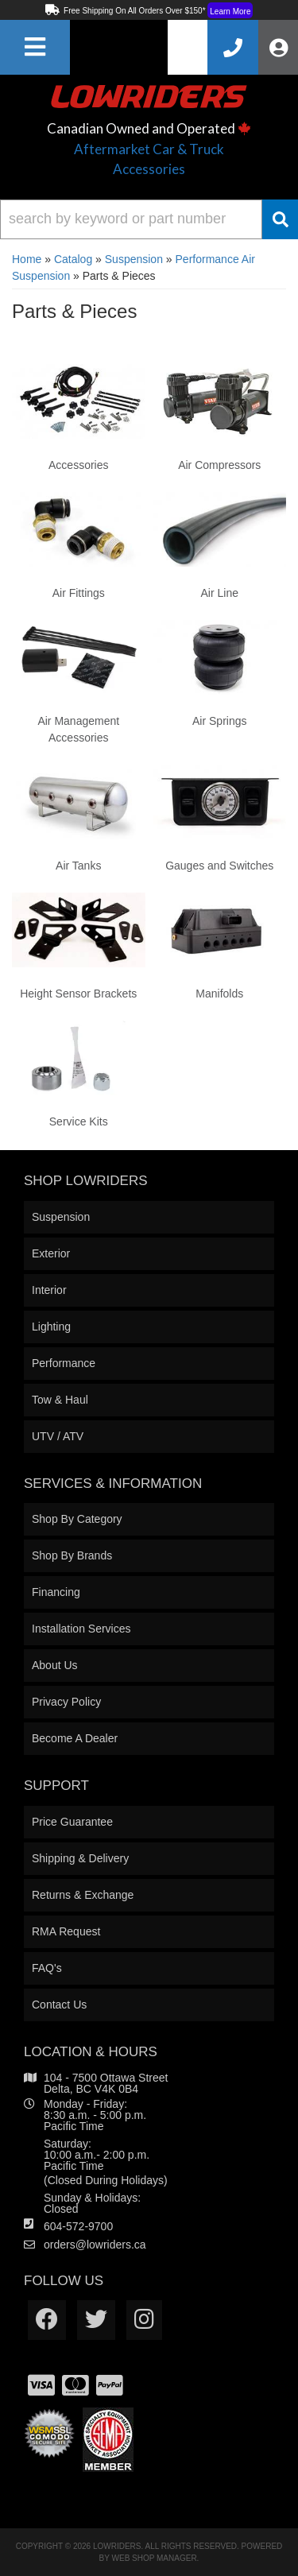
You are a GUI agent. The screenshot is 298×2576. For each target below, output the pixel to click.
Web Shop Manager (154, 2558)
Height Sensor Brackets (78, 993)
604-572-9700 (78, 2226)
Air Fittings (78, 593)
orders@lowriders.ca (95, 2244)
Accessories (78, 465)
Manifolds (219, 993)
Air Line (219, 593)
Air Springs (219, 721)
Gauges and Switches (219, 865)
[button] (149, 219)
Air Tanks (78, 865)
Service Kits (78, 1121)
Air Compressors (219, 465)
